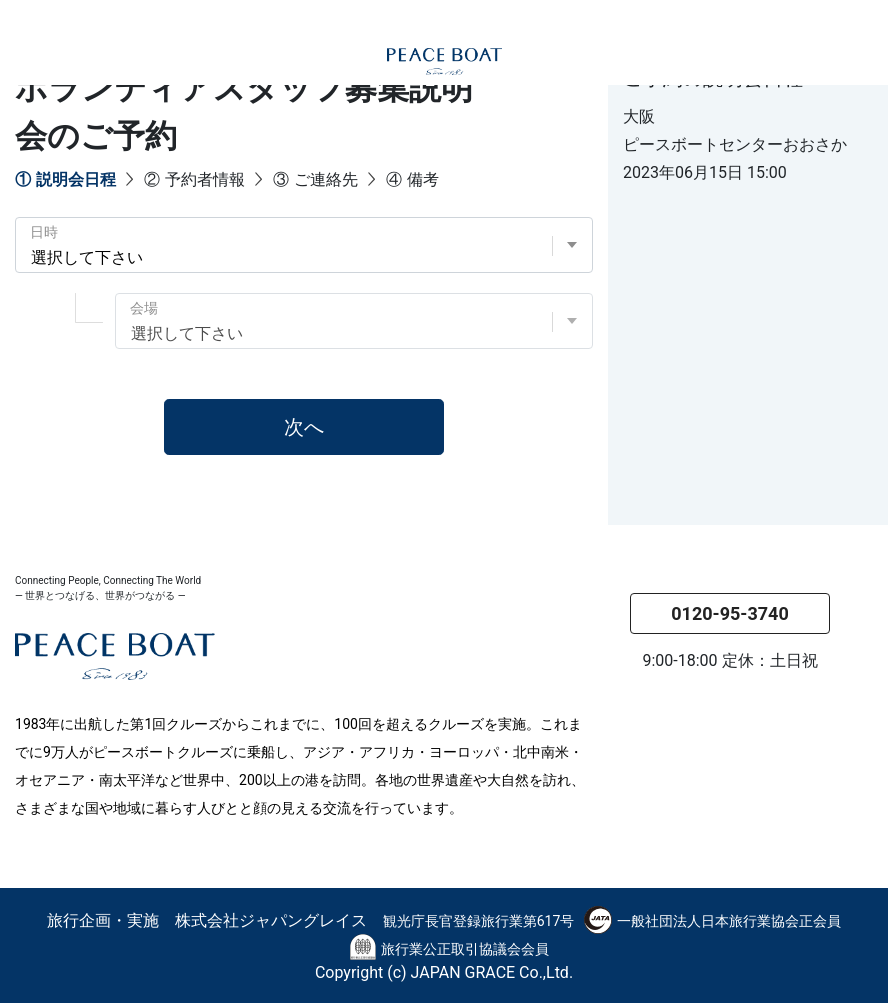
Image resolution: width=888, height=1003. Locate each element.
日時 (44, 232)
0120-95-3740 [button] (729, 613)
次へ (304, 427)
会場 (144, 308)
